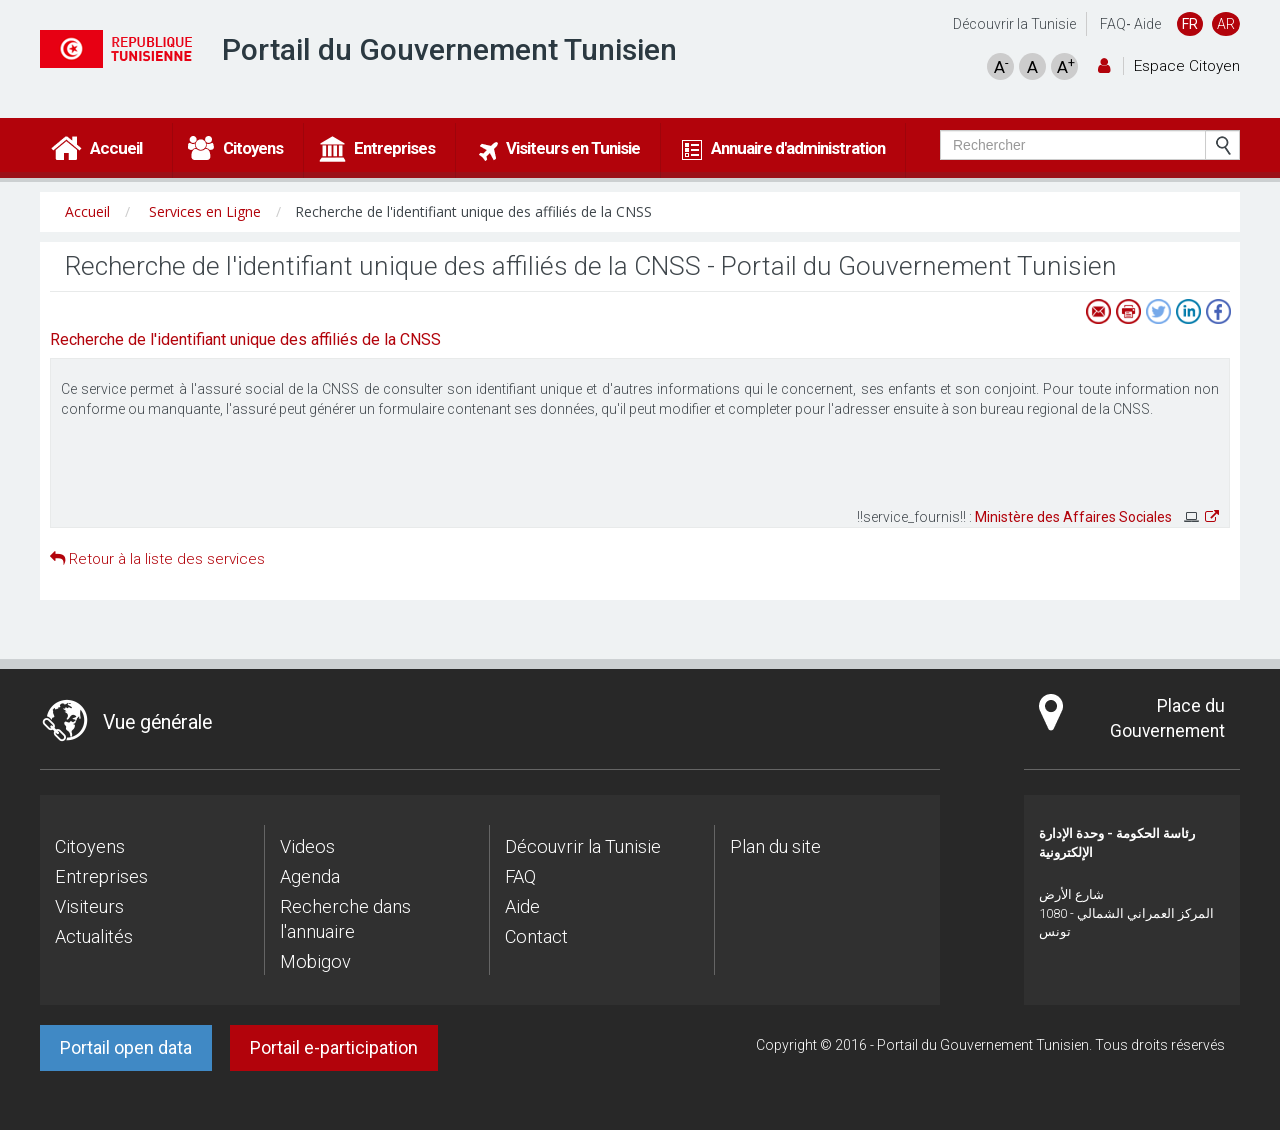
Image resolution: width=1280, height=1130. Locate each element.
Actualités (94, 936)
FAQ (1113, 24)
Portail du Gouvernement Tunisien (449, 49)
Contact (536, 936)
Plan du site (775, 846)
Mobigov (315, 961)
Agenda (310, 876)
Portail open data (126, 1047)
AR (1226, 24)
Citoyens (90, 846)
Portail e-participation (334, 1047)
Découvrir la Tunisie (1014, 24)
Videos (307, 846)
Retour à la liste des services (157, 559)
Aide (1147, 24)
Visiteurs (89, 906)
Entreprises (101, 876)
